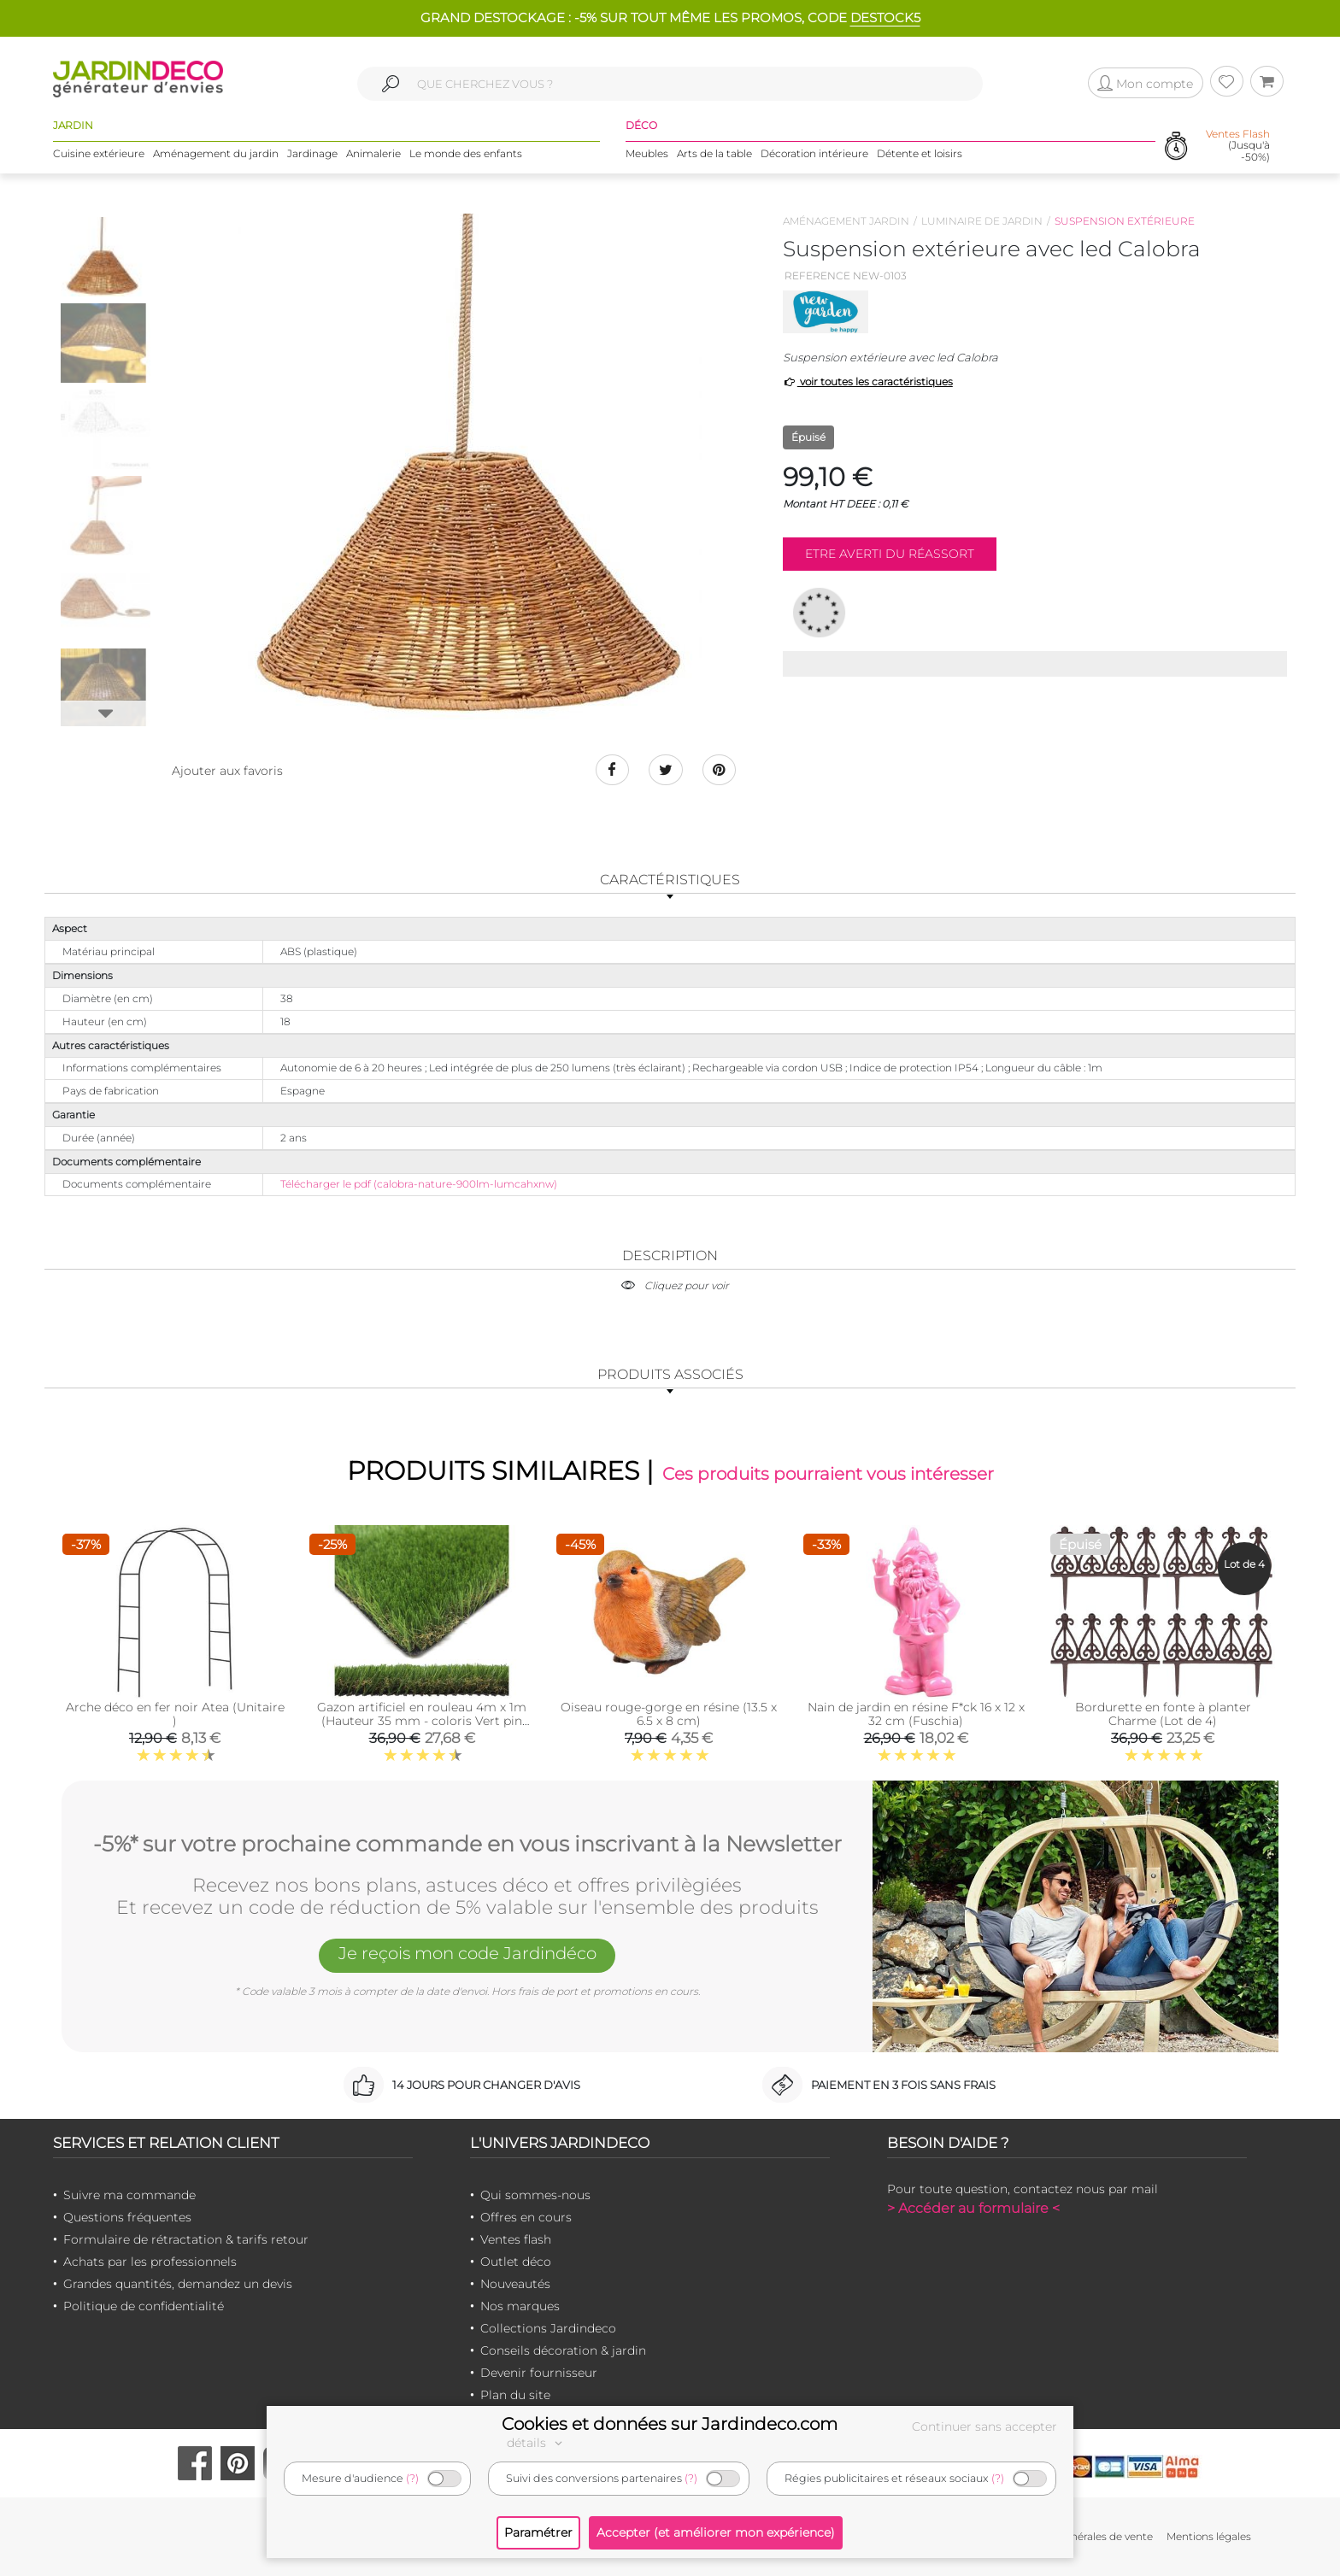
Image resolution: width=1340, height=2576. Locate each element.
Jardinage (312, 153)
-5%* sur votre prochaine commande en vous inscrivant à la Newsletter (467, 1844)
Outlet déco (515, 2261)
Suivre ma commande (129, 2195)
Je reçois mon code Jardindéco (467, 1954)
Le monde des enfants (465, 153)
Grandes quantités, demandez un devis (177, 2283)
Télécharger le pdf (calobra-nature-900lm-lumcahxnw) (418, 1183)
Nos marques (520, 2306)
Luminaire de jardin (982, 220)
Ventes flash (515, 2239)
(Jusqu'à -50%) (1238, 145)
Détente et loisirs (919, 153)
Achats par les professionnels (150, 2261)
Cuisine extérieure (98, 153)
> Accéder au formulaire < (973, 2208)
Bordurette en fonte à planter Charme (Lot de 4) (1163, 1714)
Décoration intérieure (814, 153)
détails (537, 2442)
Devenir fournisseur (538, 2372)
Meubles (647, 153)
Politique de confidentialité (143, 2306)
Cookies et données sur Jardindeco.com (670, 2424)
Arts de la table (714, 153)
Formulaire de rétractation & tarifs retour (186, 2239)
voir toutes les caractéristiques (868, 381)
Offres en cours (526, 2217)
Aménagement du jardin (216, 153)
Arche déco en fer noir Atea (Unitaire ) (175, 1714)
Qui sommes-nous (535, 2195)
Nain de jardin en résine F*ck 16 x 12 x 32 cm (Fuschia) (916, 1714)
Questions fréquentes (127, 2217)
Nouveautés (515, 2283)
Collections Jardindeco (548, 2328)
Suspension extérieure (1125, 220)
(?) (412, 2478)
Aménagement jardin (846, 220)
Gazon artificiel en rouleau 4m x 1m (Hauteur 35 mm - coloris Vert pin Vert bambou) (421, 1721)
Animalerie (373, 153)
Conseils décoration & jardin (563, 2350)
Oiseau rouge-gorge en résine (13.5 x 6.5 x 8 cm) (669, 1714)
